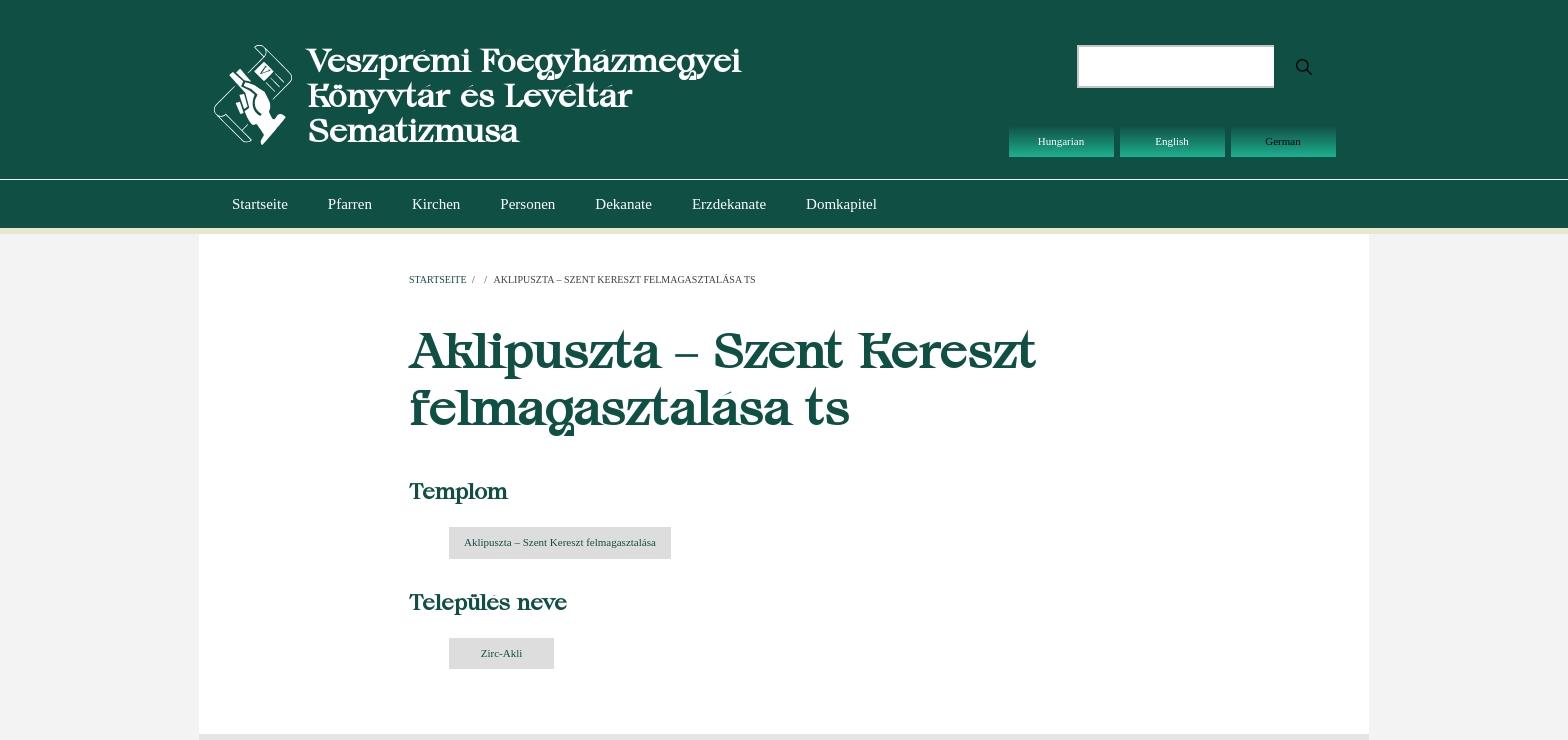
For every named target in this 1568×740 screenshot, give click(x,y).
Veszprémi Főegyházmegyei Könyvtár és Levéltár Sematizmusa (523, 95)
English (1172, 141)
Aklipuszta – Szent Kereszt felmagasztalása (560, 542)
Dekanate (623, 204)
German (1282, 141)
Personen (527, 204)
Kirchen (436, 204)
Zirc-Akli (502, 653)
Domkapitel (841, 204)
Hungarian (1061, 141)
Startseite (260, 204)
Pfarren (350, 204)
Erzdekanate (729, 204)
